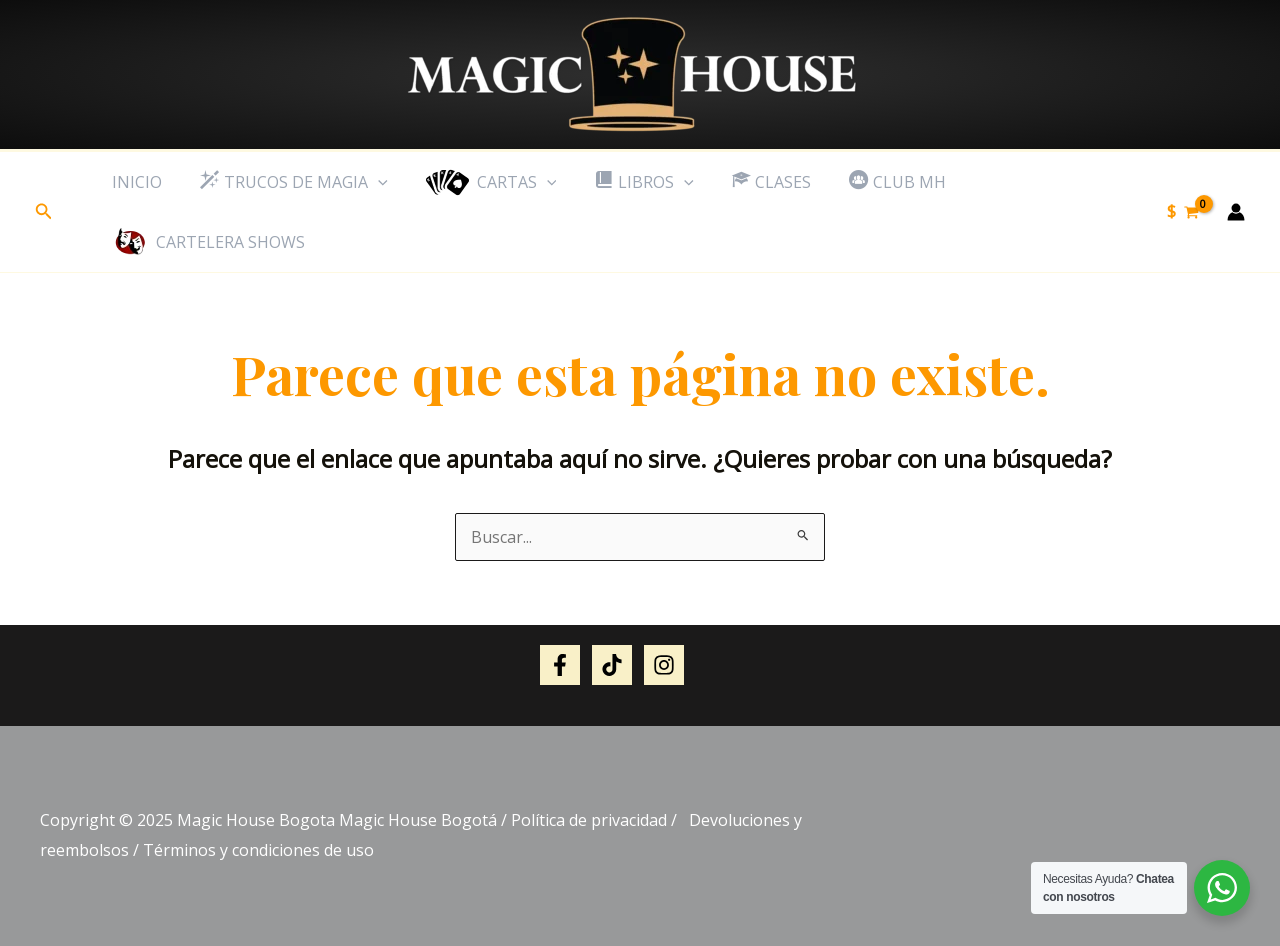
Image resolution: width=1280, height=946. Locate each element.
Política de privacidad (589, 820)
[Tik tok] (612, 665)
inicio (134, 182)
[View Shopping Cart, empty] (1182, 212)
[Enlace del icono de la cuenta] (1236, 212)
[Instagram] (664, 665)
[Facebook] (560, 665)
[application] (369, 182)
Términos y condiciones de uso (258, 850)
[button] (44, 212)
